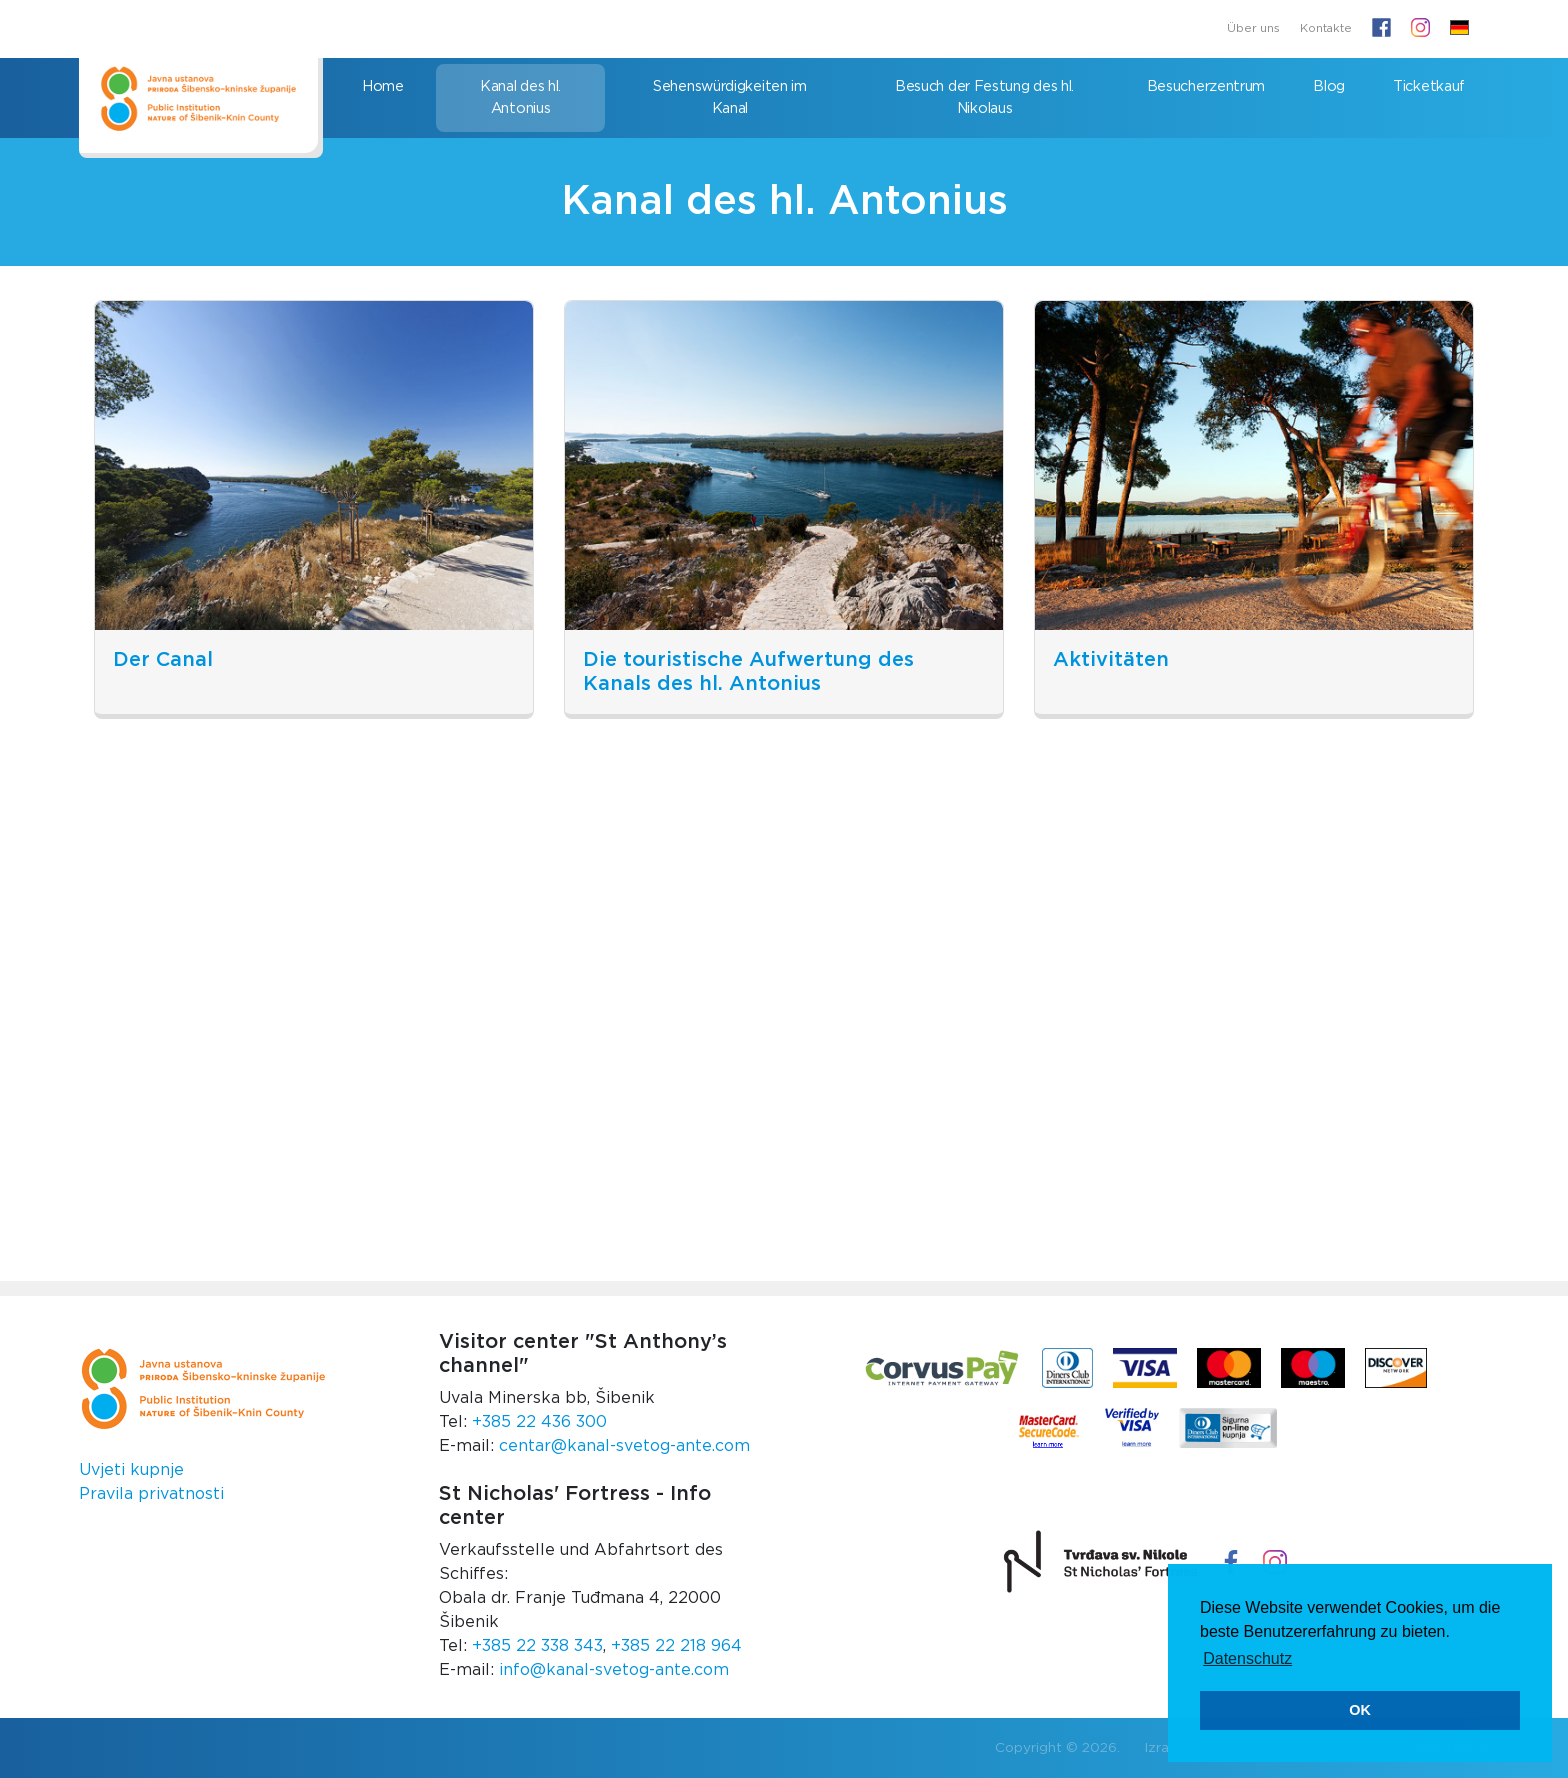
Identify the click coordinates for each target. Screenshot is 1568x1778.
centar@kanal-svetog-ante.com (624, 1446)
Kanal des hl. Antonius (520, 97)
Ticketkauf (1429, 86)
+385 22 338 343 (537, 1646)
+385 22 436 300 (539, 1422)
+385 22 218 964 (676, 1646)
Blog (1329, 86)
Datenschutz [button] (1247, 1658)
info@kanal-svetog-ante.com (614, 1670)
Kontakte (1326, 28)
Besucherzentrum (1206, 86)
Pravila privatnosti (151, 1494)
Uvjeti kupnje (131, 1470)
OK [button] (1360, 1710)
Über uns (1253, 28)
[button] (1459, 29)
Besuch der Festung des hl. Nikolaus (984, 97)
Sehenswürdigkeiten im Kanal (730, 97)
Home (383, 86)
